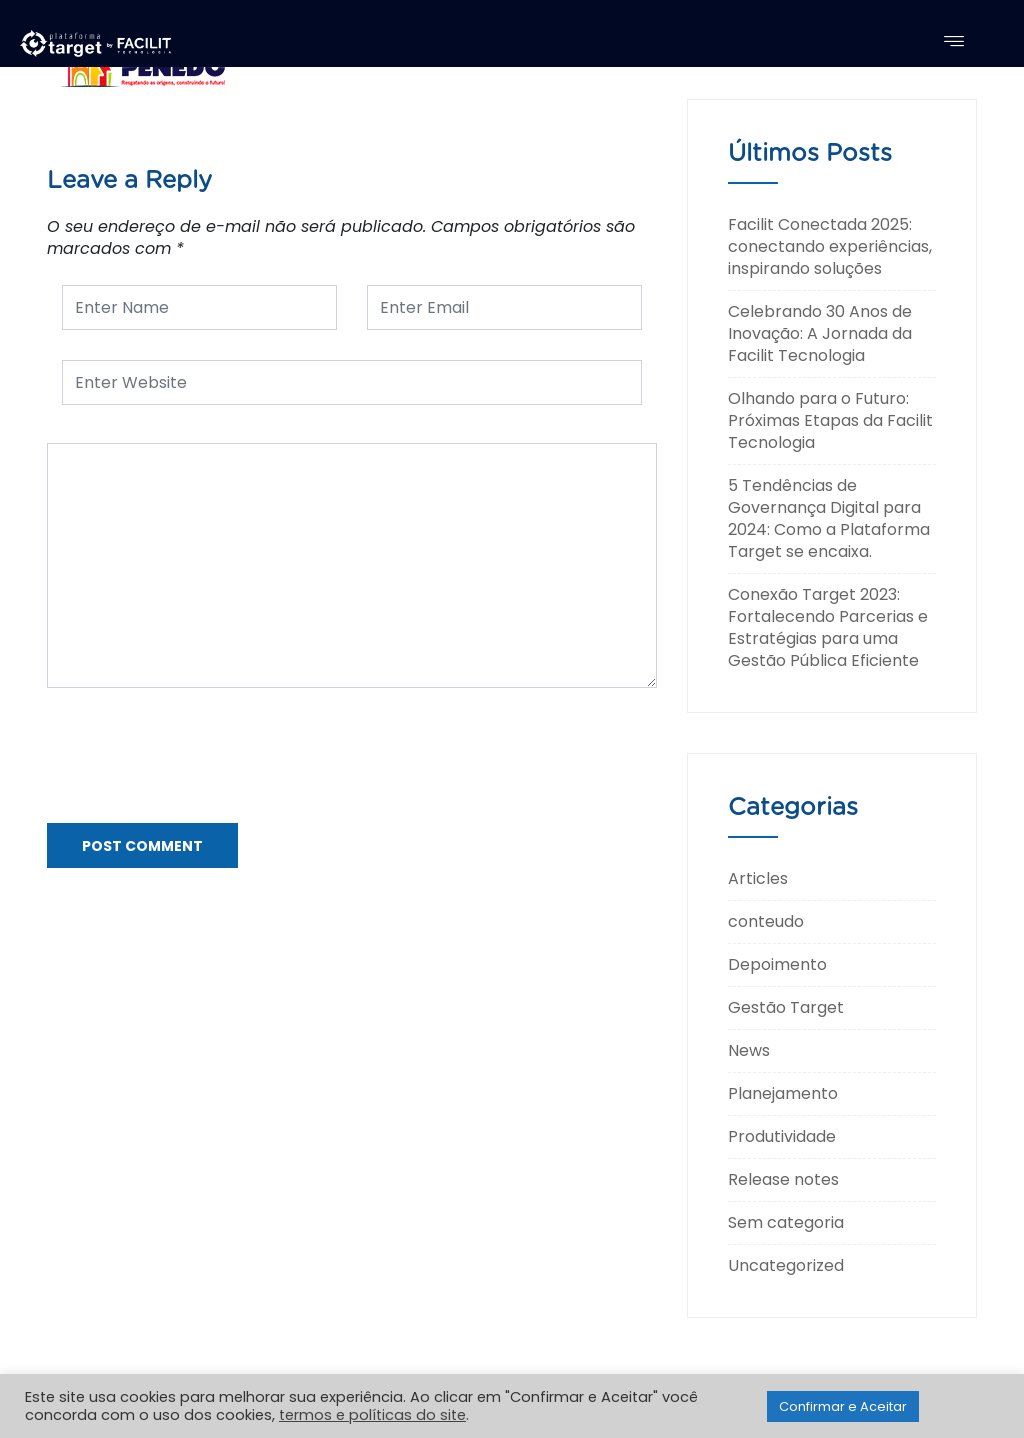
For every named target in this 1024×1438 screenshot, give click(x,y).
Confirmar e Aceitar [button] (843, 1406)
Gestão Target (786, 1007)
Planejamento (783, 1093)
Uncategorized (786, 1265)
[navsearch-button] (984, 41)
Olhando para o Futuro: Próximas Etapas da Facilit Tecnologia (830, 420)
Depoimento (777, 964)
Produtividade (782, 1136)
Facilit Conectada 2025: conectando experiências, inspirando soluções (830, 246)
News (749, 1050)
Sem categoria (786, 1222)
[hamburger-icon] (954, 43)
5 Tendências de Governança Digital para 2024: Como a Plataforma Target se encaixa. (829, 518)
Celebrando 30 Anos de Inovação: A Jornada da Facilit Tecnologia (820, 333)
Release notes (783, 1179)
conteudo (766, 921)
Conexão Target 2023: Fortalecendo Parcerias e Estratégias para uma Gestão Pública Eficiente (828, 627)
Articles (758, 878)
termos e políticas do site (372, 1415)
